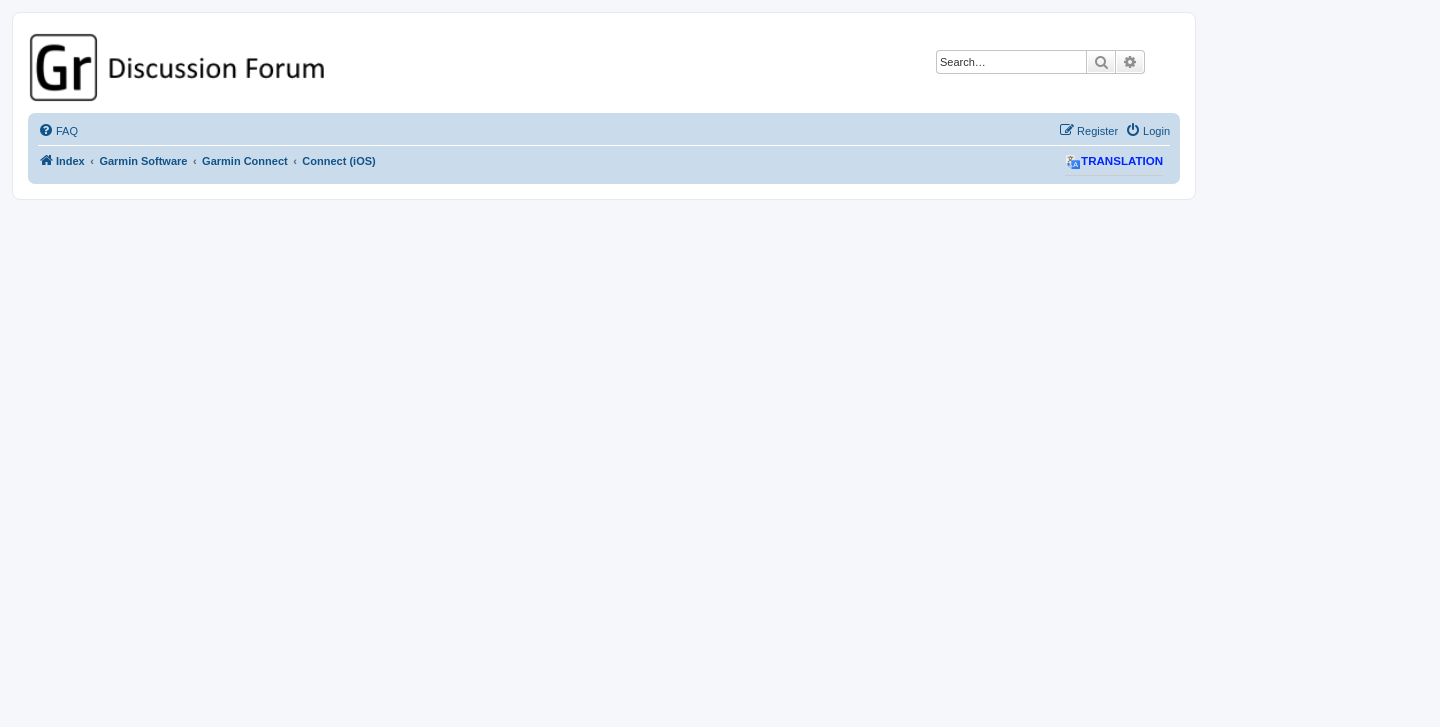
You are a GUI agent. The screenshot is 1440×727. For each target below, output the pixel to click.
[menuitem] (58, 131)
